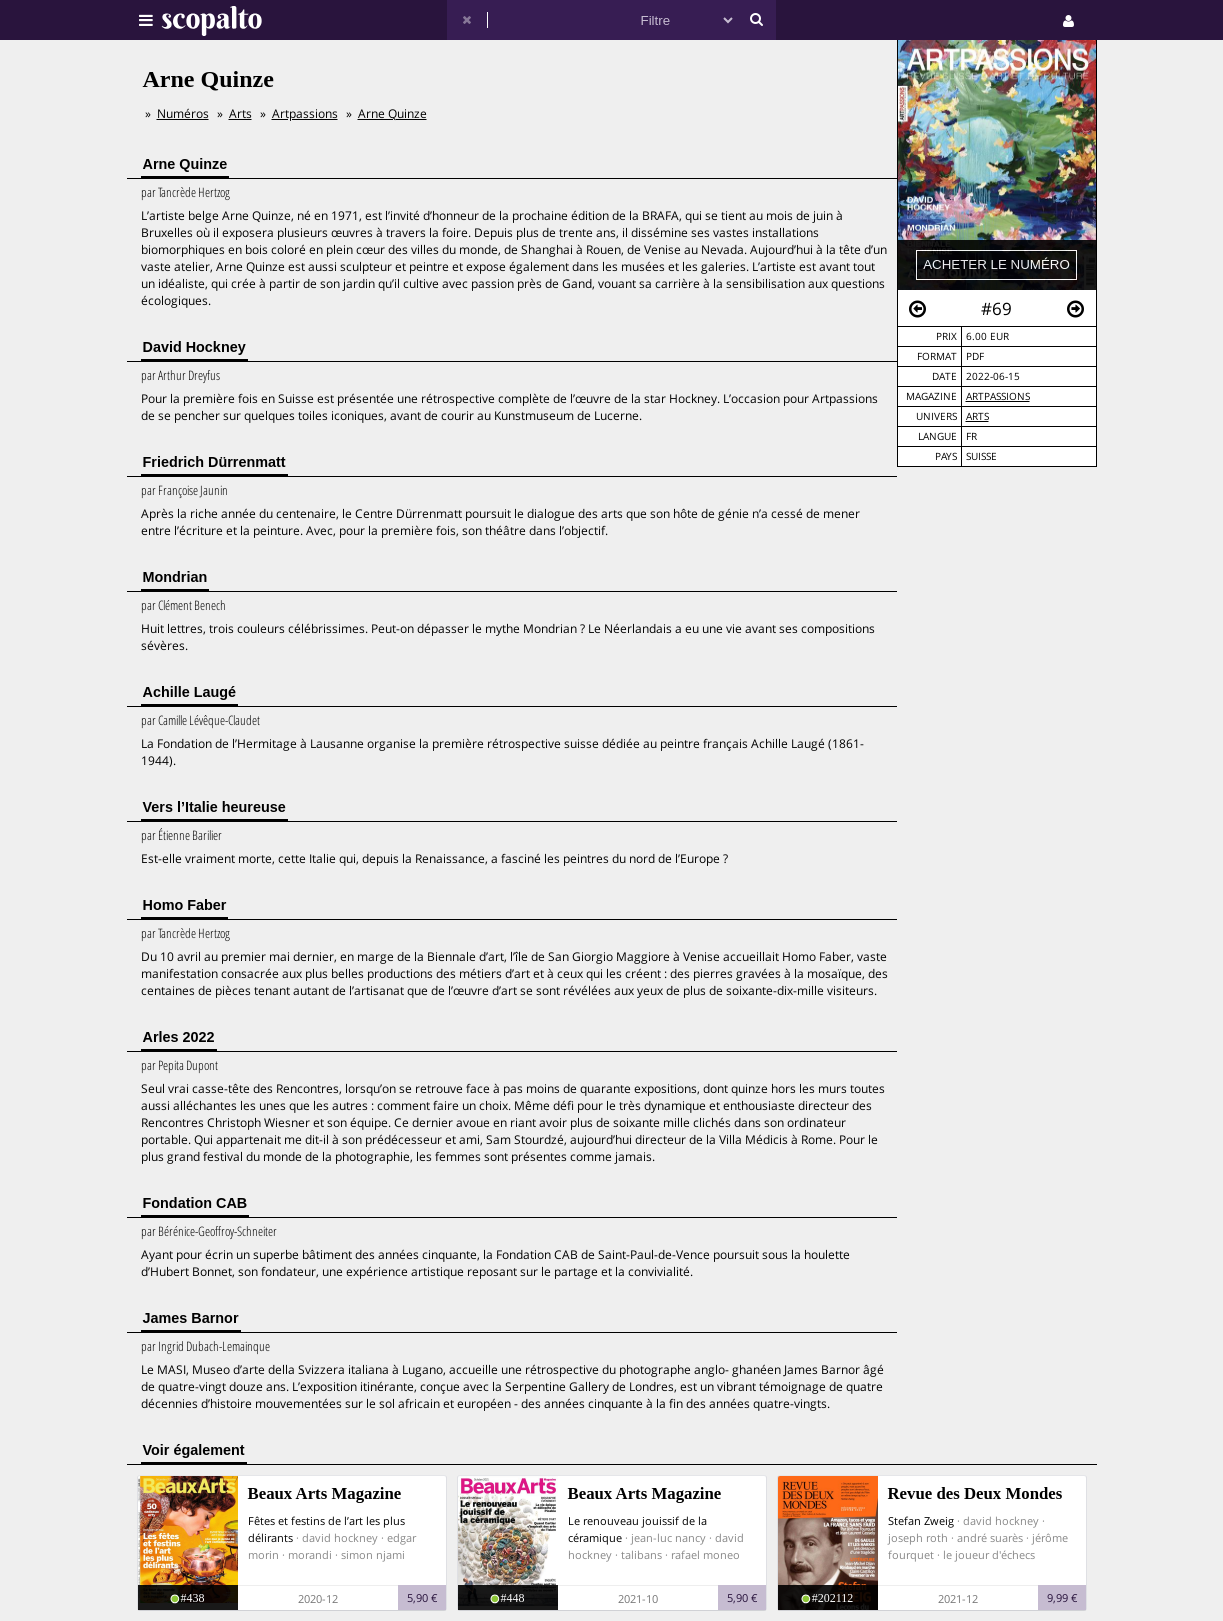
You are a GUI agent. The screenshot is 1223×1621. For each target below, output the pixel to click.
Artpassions (998, 396)
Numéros (183, 113)
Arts (977, 416)
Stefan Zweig (921, 1520)
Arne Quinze (392, 113)
